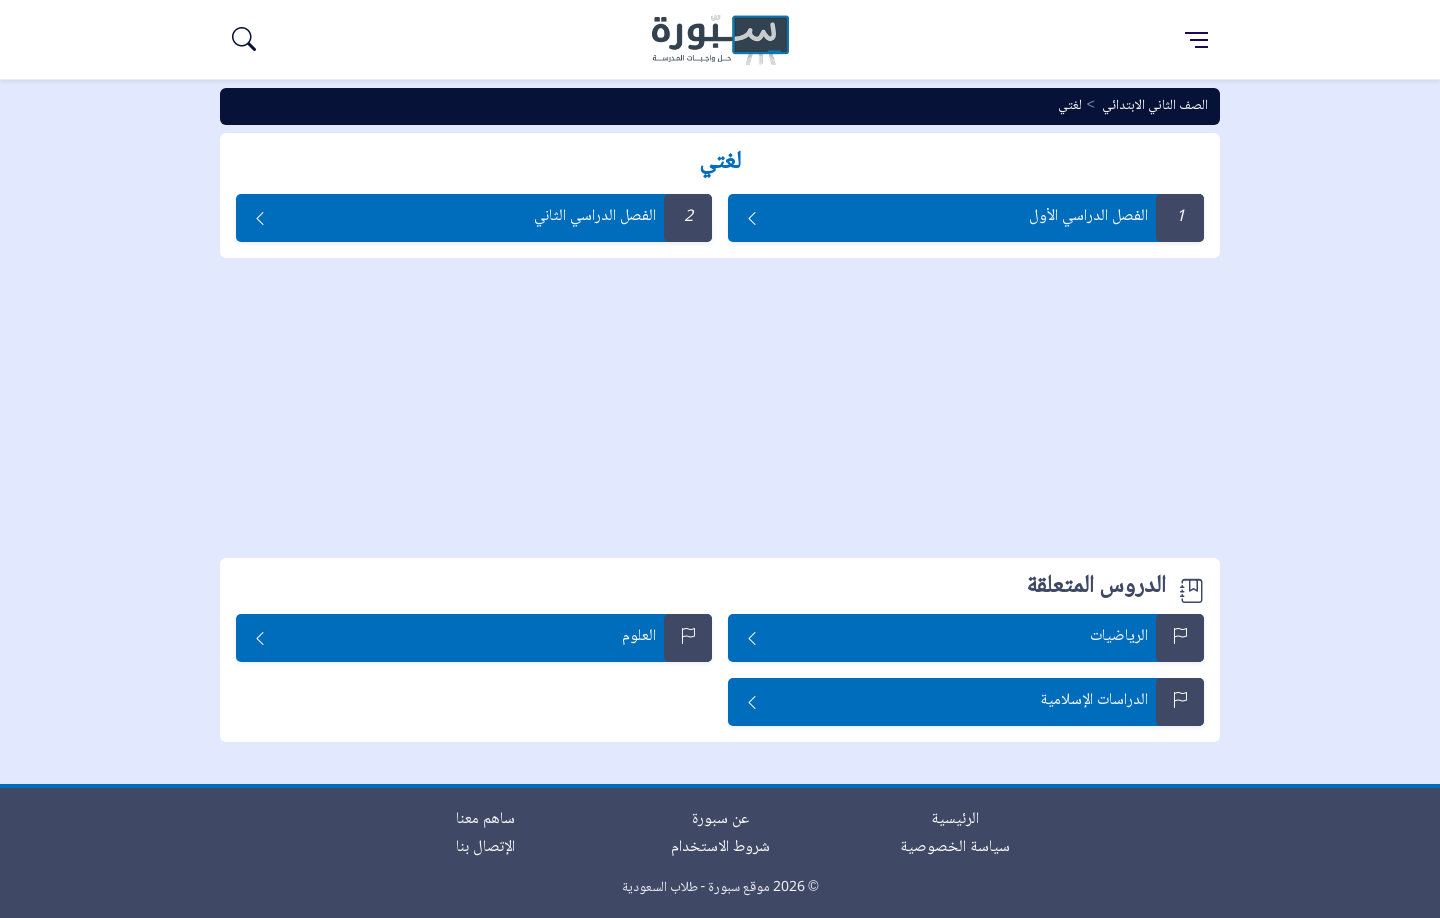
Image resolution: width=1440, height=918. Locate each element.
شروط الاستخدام (720, 847)
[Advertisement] (720, 408)
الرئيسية (955, 819)
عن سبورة (720, 819)
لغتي (1070, 106)
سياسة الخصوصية (955, 847)
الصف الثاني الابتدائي (1155, 106)
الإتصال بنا (485, 847)
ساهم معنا (485, 819)
